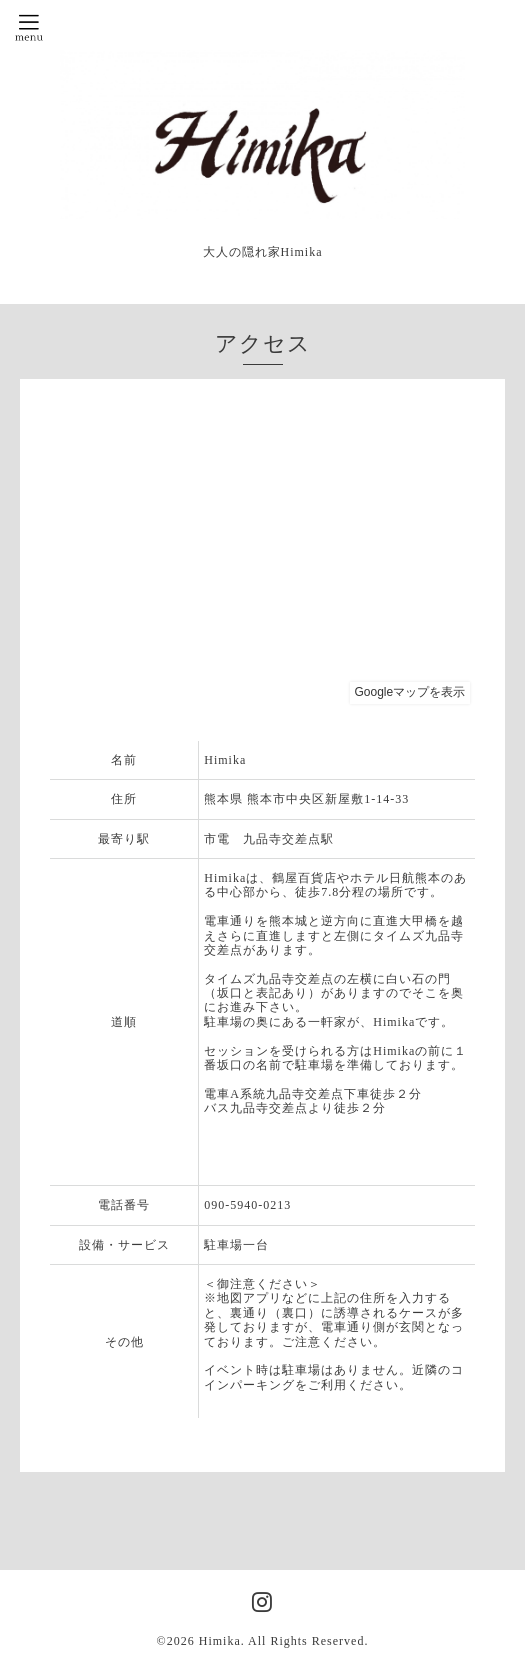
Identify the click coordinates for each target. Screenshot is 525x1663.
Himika (220, 1641)
